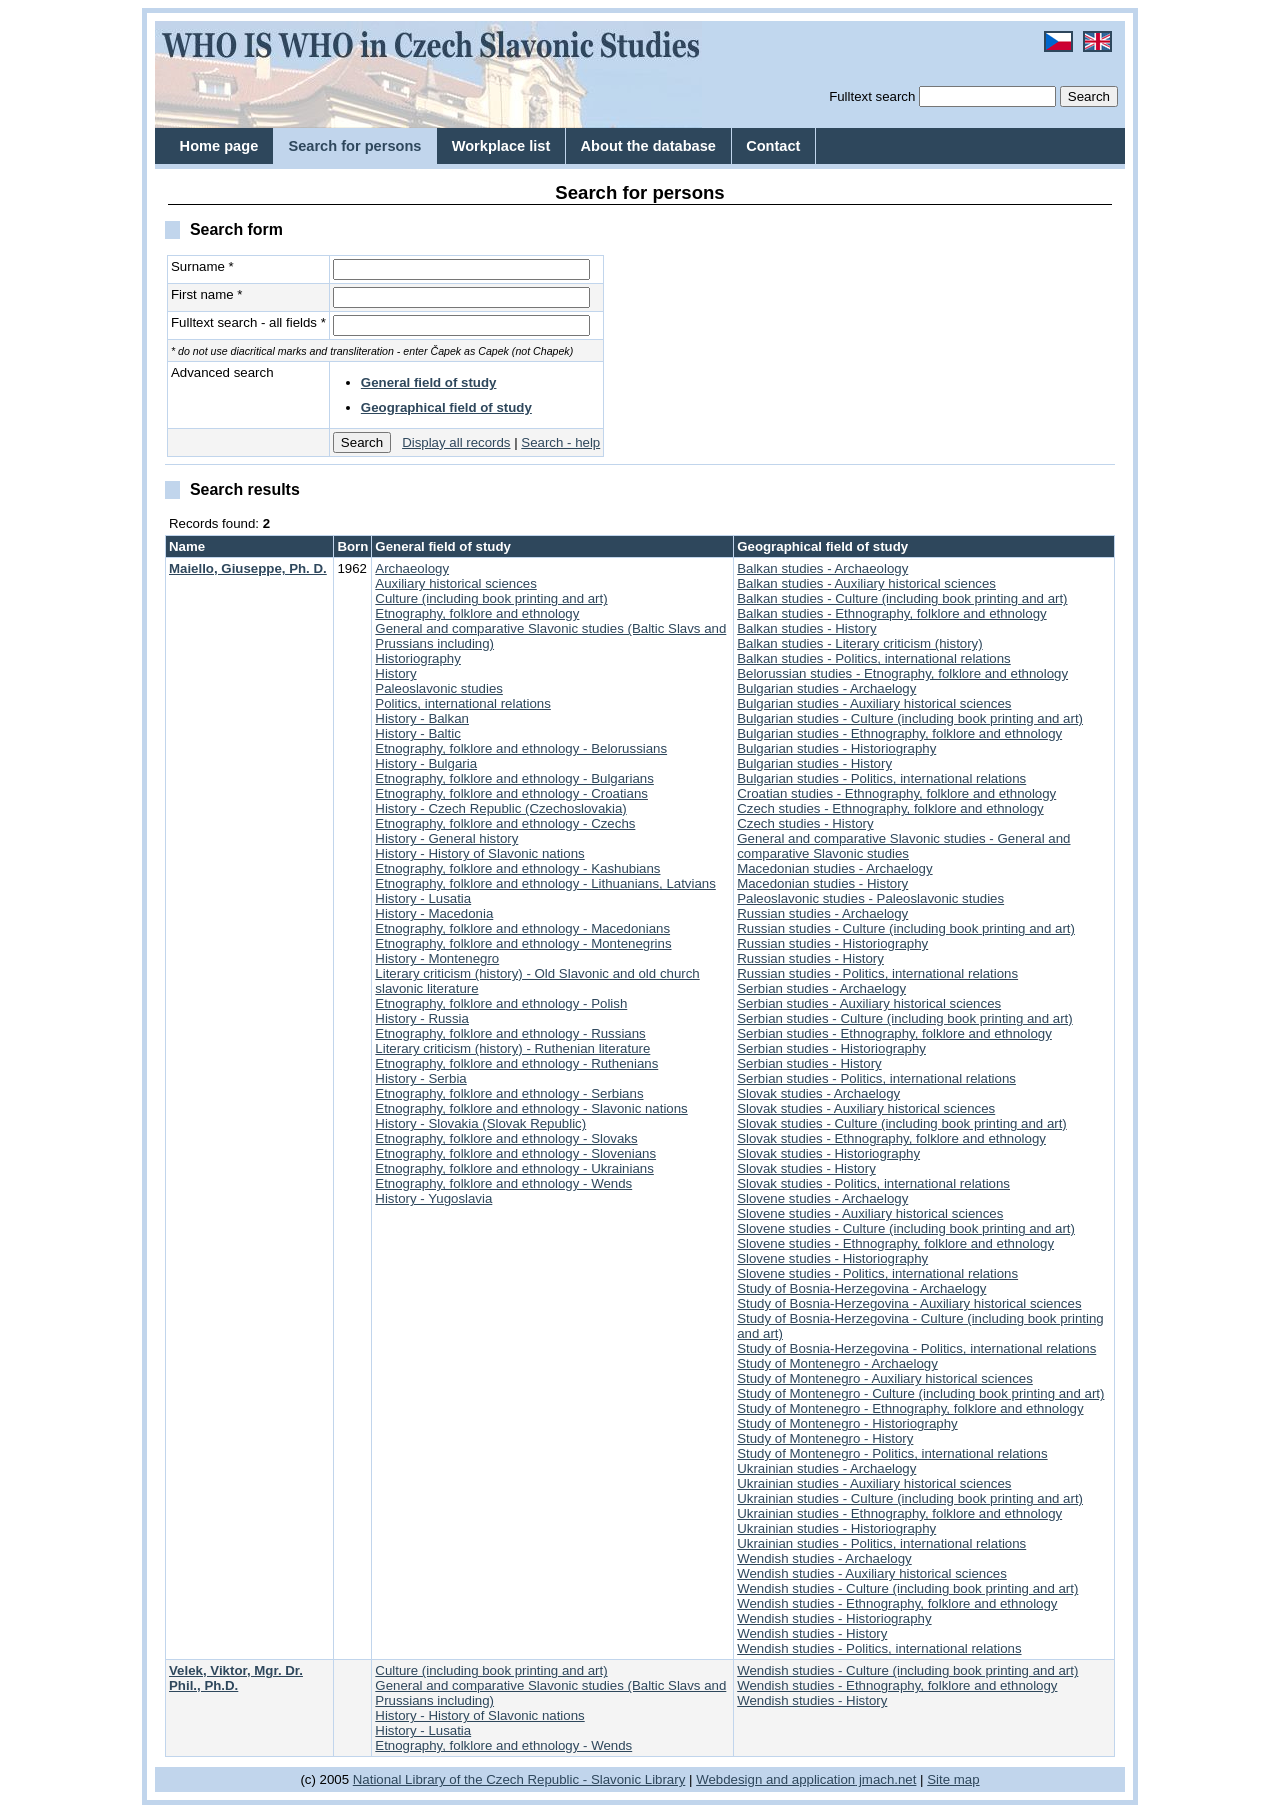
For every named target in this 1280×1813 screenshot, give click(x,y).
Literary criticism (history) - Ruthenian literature (512, 1048)
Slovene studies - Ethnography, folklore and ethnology (895, 1243)
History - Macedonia (434, 913)
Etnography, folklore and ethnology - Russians (510, 1033)
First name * (207, 294)
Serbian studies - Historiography (831, 1048)
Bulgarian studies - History (814, 763)
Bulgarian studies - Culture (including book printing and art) (910, 718)
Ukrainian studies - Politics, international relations (881, 1543)
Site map (953, 1779)
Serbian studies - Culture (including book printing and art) (905, 1018)
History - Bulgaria (426, 763)
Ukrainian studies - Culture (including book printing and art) (910, 1498)
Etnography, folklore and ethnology (477, 613)
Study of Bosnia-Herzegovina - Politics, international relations (916, 1348)
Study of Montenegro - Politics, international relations (892, 1453)
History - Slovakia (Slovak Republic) (480, 1123)
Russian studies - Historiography (832, 943)
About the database (648, 146)
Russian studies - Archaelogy (822, 913)
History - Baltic (418, 733)
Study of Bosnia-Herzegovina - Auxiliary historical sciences (909, 1303)
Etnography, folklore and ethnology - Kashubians (517, 868)
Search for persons (354, 146)
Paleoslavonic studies (439, 688)
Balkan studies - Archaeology (822, 568)
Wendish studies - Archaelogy (824, 1558)
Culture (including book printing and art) (491, 598)
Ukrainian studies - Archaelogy (826, 1468)
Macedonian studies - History (822, 883)
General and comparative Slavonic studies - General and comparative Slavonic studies (903, 846)
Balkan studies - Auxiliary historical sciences (866, 583)
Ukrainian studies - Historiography (836, 1528)
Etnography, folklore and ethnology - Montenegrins (523, 943)
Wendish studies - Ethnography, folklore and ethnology (897, 1603)
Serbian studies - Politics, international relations (876, 1078)
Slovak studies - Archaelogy (818, 1093)
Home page (219, 146)
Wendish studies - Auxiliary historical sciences (872, 1573)
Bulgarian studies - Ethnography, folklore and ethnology (899, 733)
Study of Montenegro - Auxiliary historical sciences (885, 1378)
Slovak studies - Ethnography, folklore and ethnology (891, 1138)
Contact (773, 146)
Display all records (456, 442)
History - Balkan (422, 718)
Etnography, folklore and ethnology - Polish (501, 1003)
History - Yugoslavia (433, 1198)
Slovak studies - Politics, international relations (873, 1183)
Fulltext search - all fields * (248, 322)
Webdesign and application (775, 1779)
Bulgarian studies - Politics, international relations (881, 778)
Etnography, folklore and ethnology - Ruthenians (516, 1063)
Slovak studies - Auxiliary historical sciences (866, 1108)
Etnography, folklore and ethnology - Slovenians (515, 1153)
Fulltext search (872, 96)
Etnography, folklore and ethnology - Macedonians (522, 928)
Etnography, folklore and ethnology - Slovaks (506, 1138)
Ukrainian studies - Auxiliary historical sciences (874, 1483)
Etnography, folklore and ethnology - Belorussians (521, 748)
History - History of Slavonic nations (479, 853)
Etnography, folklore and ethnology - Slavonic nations (531, 1108)
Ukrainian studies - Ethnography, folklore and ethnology (899, 1513)
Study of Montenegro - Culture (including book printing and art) (920, 1393)
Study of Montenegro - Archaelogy (837, 1363)
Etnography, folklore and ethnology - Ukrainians (514, 1168)
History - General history (446, 838)
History (395, 673)
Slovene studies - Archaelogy (822, 1198)
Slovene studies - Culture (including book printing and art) (906, 1228)
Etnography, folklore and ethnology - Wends (503, 1183)
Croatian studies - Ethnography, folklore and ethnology (896, 793)
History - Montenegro (437, 958)
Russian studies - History (810, 958)
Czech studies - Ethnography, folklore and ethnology (890, 808)
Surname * (202, 266)
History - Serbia (420, 1078)
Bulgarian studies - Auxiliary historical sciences (874, 703)
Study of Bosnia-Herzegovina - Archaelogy (861, 1288)
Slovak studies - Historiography (828, 1153)
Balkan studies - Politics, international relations (874, 658)
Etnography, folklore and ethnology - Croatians (511, 793)
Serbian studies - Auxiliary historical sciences (869, 1003)
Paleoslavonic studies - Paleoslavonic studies (870, 898)
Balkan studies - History (806, 628)
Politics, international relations (463, 703)
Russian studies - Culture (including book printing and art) (906, 928)
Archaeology (412, 568)
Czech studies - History (805, 823)
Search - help (560, 442)
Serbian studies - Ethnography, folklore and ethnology (894, 1033)
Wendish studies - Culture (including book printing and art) (907, 1588)
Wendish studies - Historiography (834, 1618)
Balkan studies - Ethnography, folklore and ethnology (891, 613)
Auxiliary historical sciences (455, 583)
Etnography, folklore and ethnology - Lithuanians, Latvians (545, 883)
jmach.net (885, 1779)
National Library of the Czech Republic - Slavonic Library (519, 1779)
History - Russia (422, 1018)
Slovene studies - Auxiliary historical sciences (870, 1213)
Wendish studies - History (812, 1633)
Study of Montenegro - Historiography (847, 1423)
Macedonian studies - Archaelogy (834, 868)
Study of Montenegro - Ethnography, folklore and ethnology (910, 1408)
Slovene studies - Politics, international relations (877, 1273)
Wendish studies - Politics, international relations (879, 1648)
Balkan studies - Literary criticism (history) (859, 643)
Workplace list (501, 146)
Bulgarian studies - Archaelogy (826, 688)
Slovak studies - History (806, 1168)
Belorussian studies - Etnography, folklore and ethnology (902, 673)
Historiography (418, 658)
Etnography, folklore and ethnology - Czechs (505, 823)
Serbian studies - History (809, 1063)
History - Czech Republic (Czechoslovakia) (500, 808)
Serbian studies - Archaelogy (821, 988)
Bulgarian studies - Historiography (836, 748)
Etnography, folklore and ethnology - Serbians (509, 1093)
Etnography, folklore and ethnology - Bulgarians (514, 778)
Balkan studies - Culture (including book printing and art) (902, 598)
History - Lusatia (423, 898)
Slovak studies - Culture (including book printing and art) (902, 1123)
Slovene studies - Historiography (832, 1258)
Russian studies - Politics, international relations (877, 973)
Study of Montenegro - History (825, 1438)
